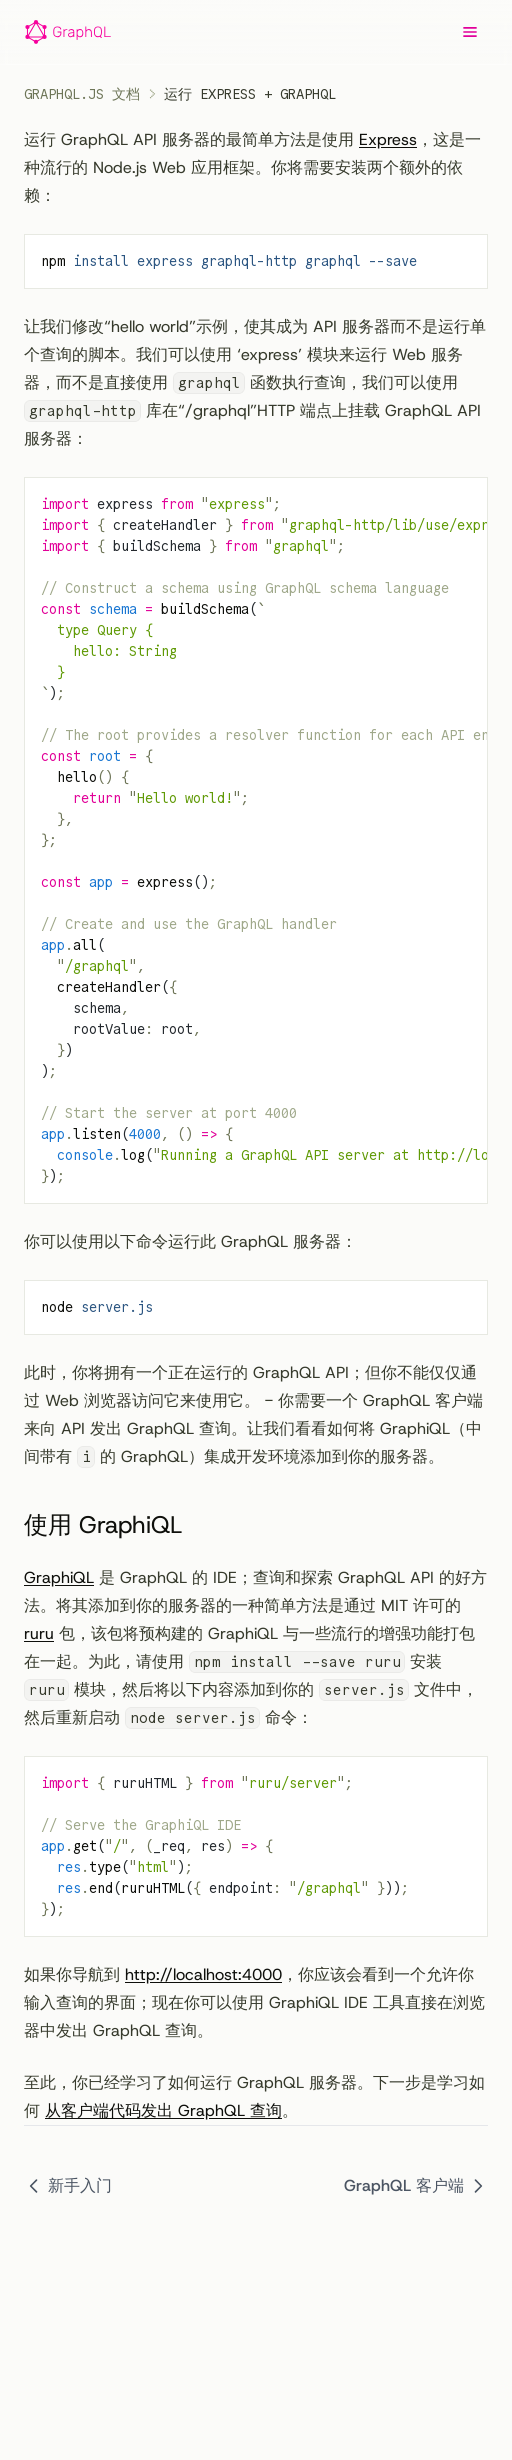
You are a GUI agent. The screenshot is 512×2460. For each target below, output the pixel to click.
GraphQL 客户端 (416, 2185)
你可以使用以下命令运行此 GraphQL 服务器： (190, 1241)
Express (388, 139)
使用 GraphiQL (119, 1525)
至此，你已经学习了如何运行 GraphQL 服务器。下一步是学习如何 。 (254, 2096)
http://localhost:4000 (203, 1974)
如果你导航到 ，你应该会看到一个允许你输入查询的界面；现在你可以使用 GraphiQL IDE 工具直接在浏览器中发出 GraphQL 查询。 (254, 2002)
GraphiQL (59, 1577)
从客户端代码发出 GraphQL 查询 (163, 2110)
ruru (39, 1633)
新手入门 (68, 2185)
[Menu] (470, 32)
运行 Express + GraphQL (250, 94)
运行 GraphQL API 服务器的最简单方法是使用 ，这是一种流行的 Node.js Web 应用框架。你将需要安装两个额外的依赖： (252, 167)
